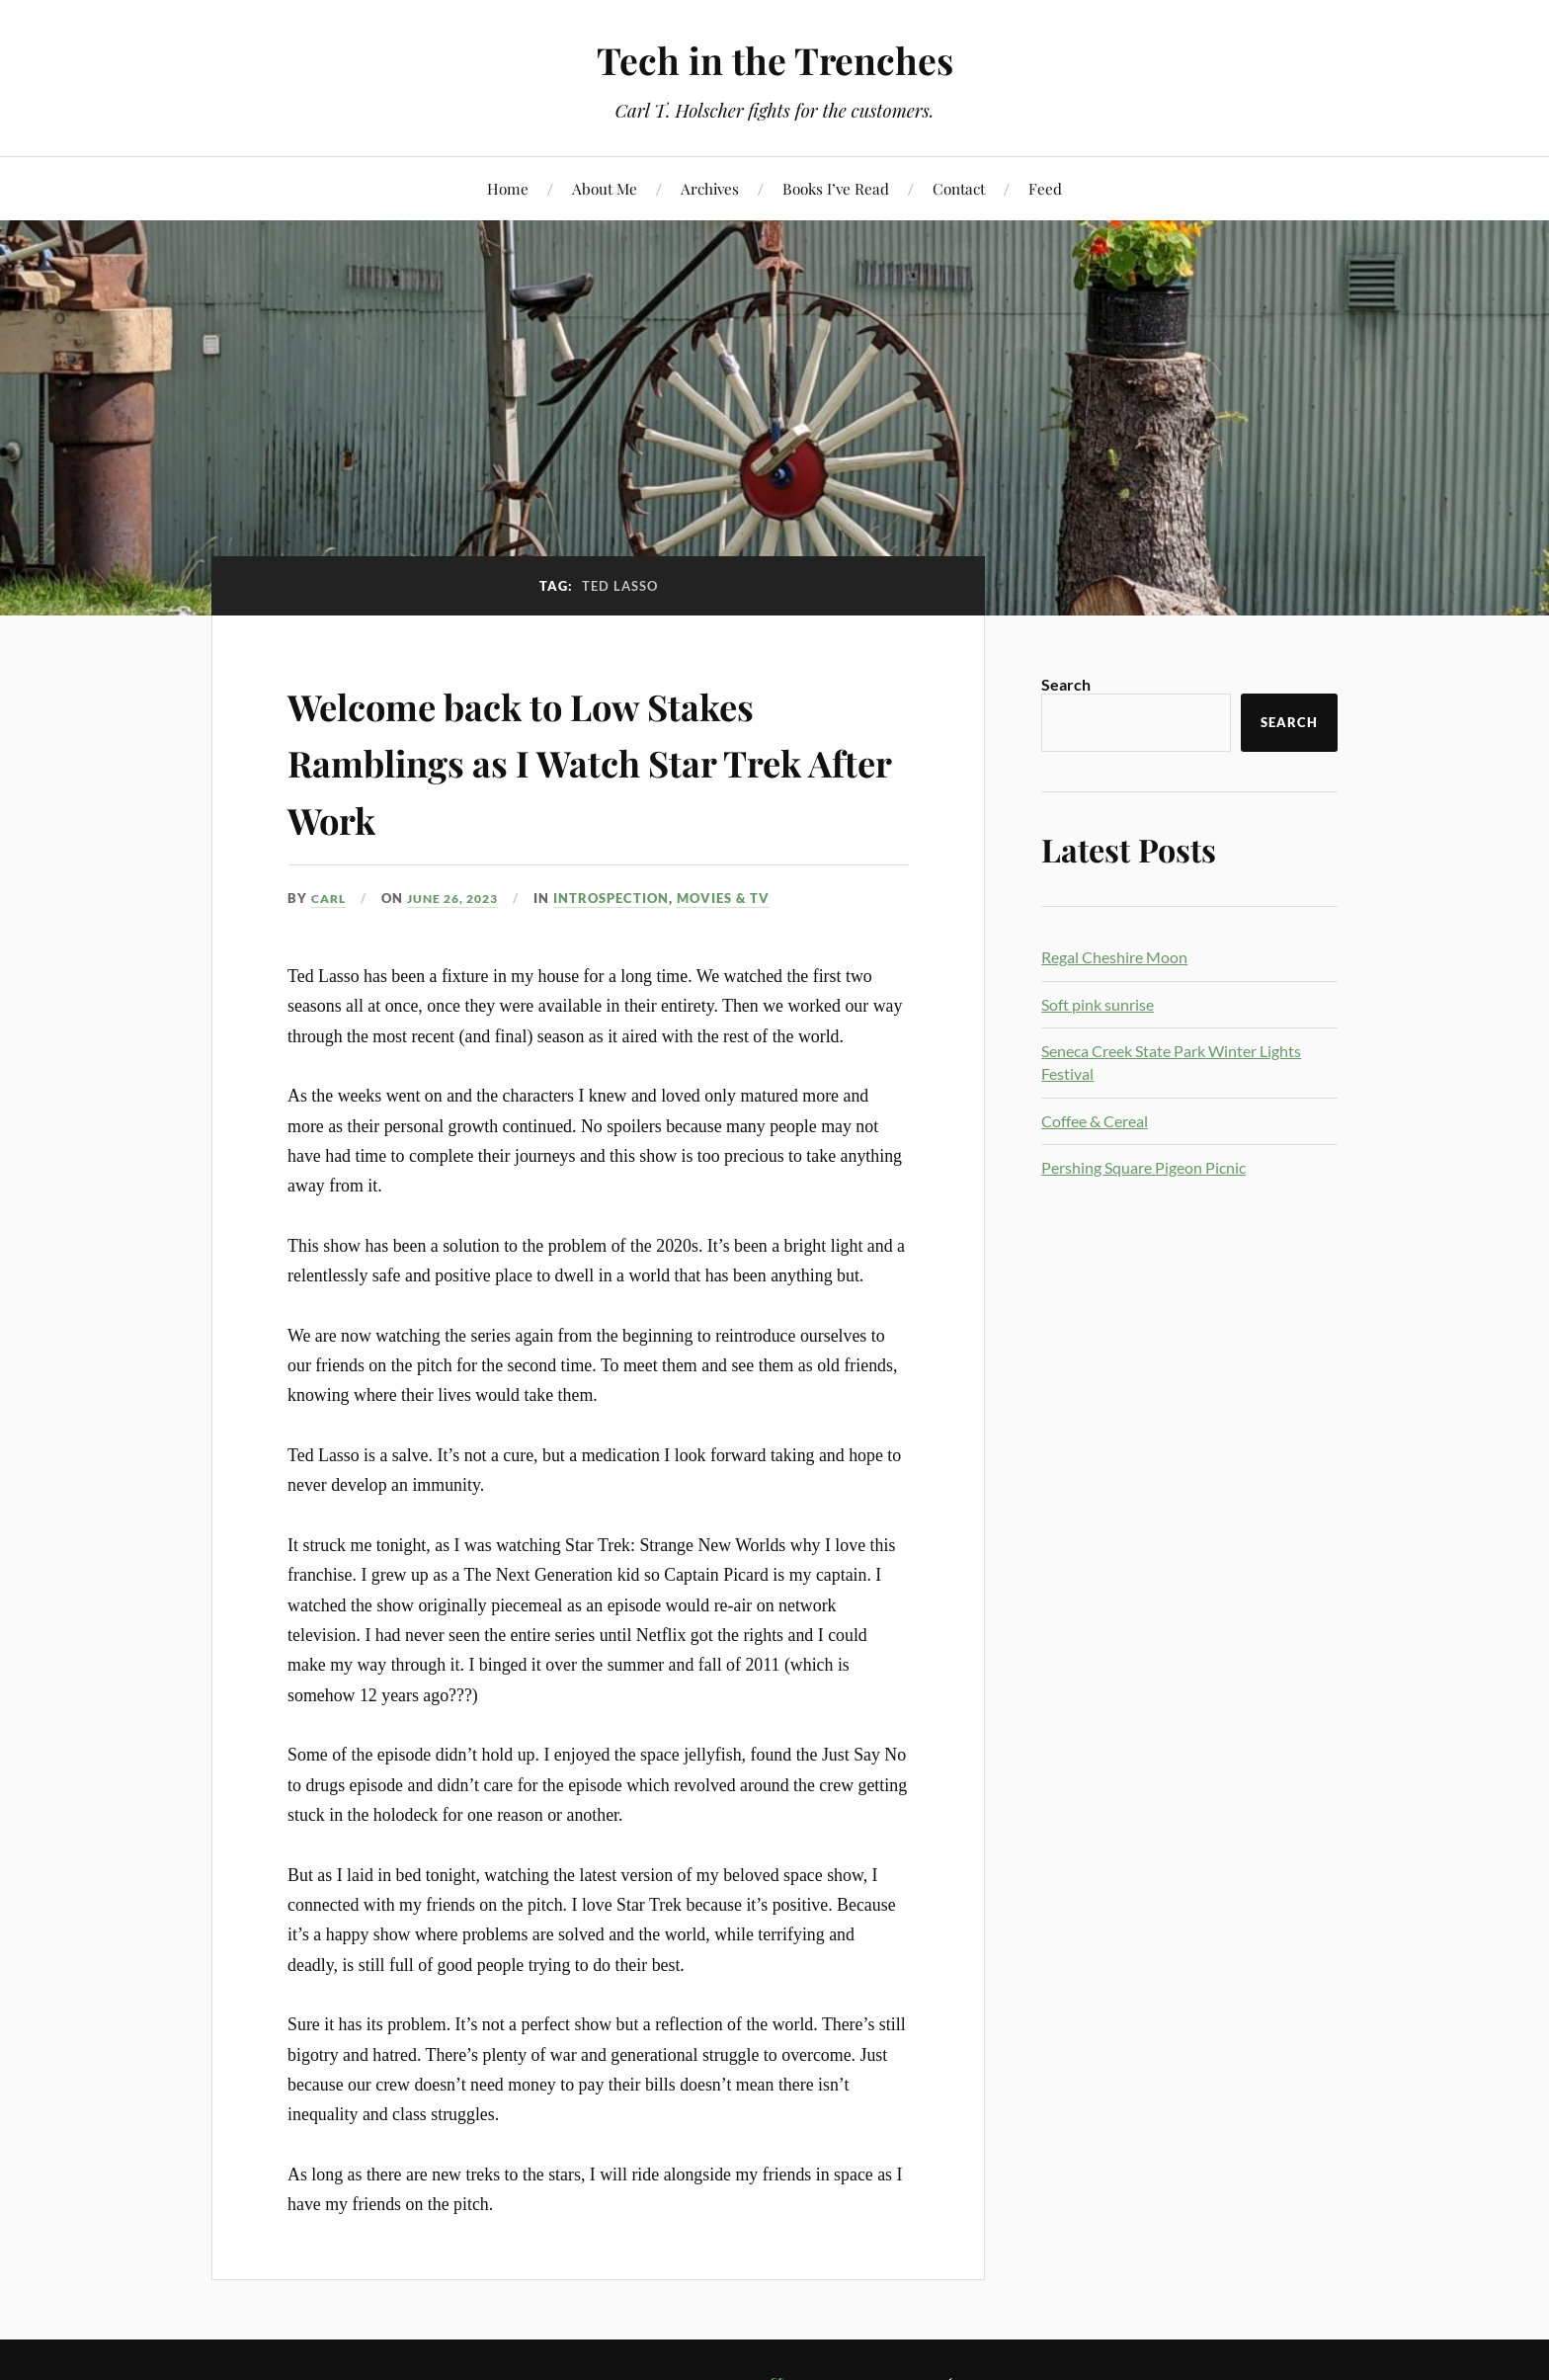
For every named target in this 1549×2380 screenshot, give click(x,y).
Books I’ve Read (835, 188)
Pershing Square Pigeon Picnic (1143, 1167)
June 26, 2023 (461, 898)
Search (1066, 684)
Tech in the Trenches (775, 60)
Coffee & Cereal (1094, 1120)
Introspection (625, 898)
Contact (959, 188)
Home (508, 188)
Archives (710, 188)
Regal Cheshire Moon (1114, 956)
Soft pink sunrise (1097, 1004)
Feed (1045, 188)
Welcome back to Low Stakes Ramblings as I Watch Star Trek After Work (573, 760)
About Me (604, 188)
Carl (330, 898)
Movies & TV (737, 898)
